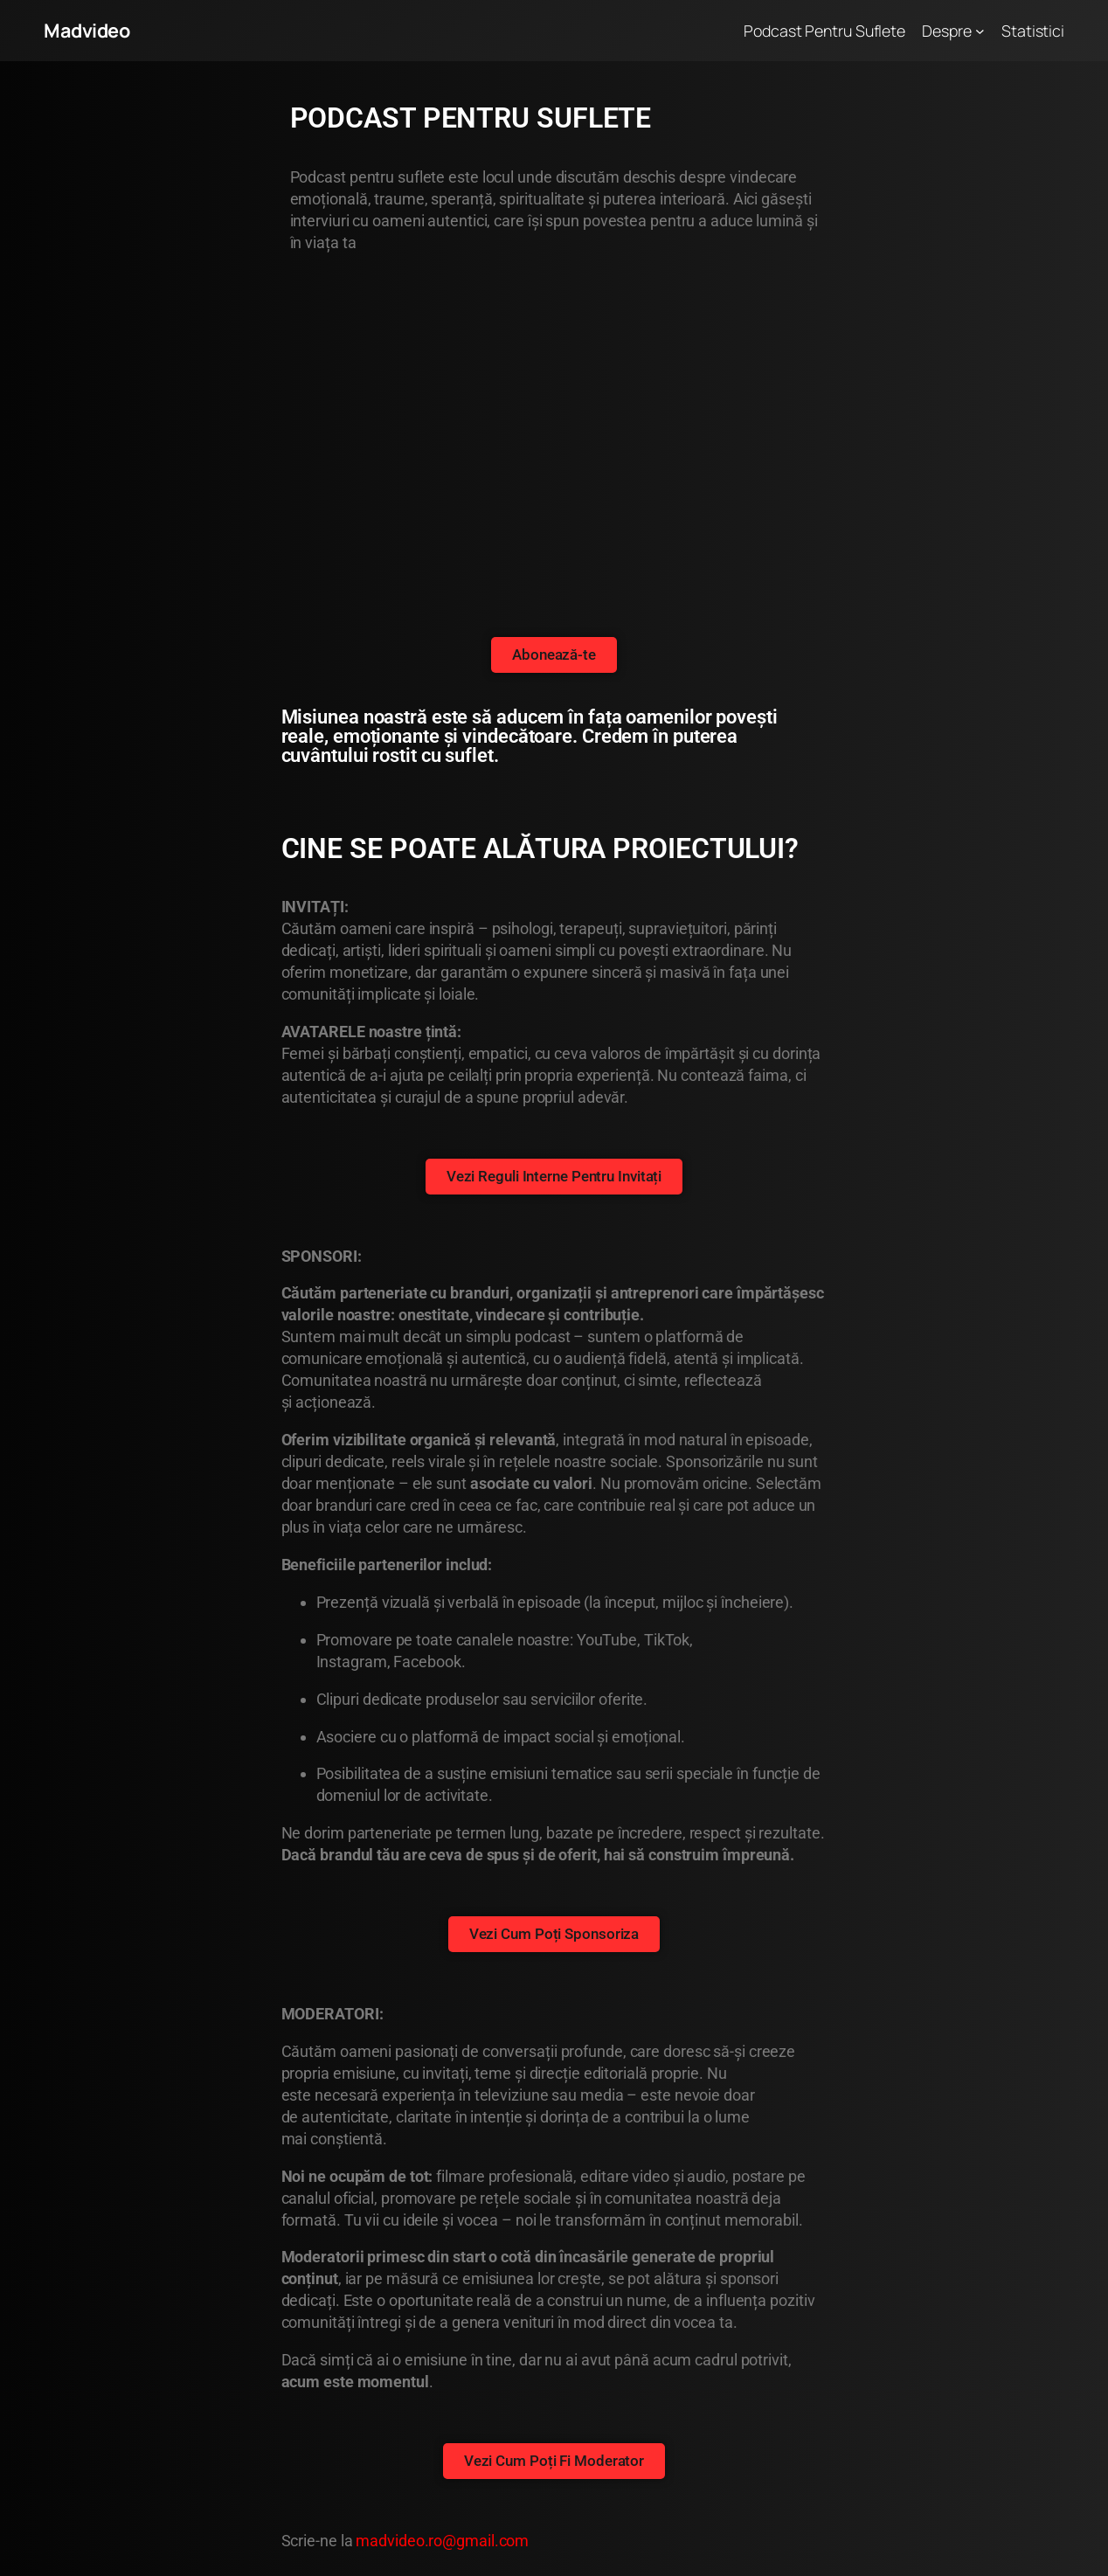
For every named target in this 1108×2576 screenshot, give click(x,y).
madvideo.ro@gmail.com (442, 2540)
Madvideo (86, 30)
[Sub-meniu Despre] (980, 31)
